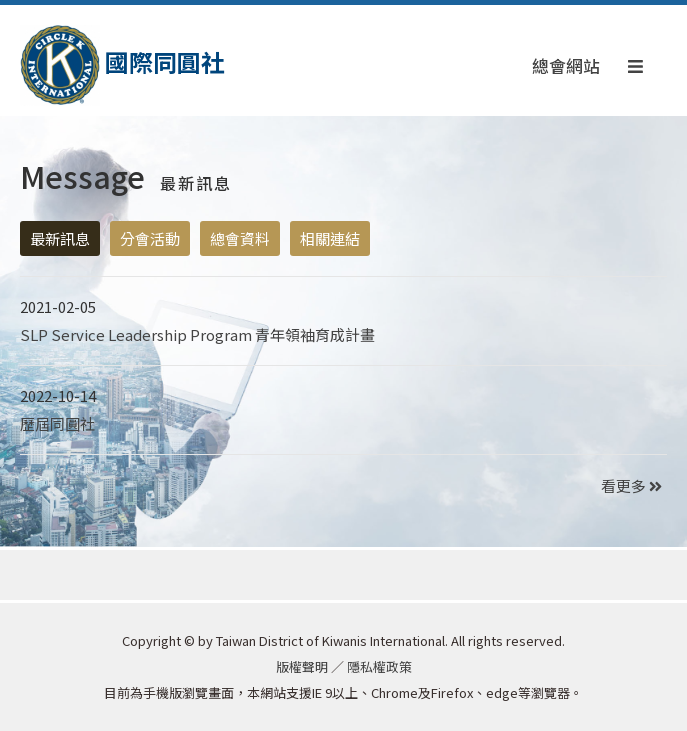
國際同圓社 (122, 65)
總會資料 (240, 238)
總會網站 (566, 65)
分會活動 (150, 238)
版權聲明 (302, 666)
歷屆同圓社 (57, 423)
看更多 (631, 485)
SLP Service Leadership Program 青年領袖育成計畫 (197, 334)
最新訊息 (60, 238)
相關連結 (330, 238)
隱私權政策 (379, 666)
